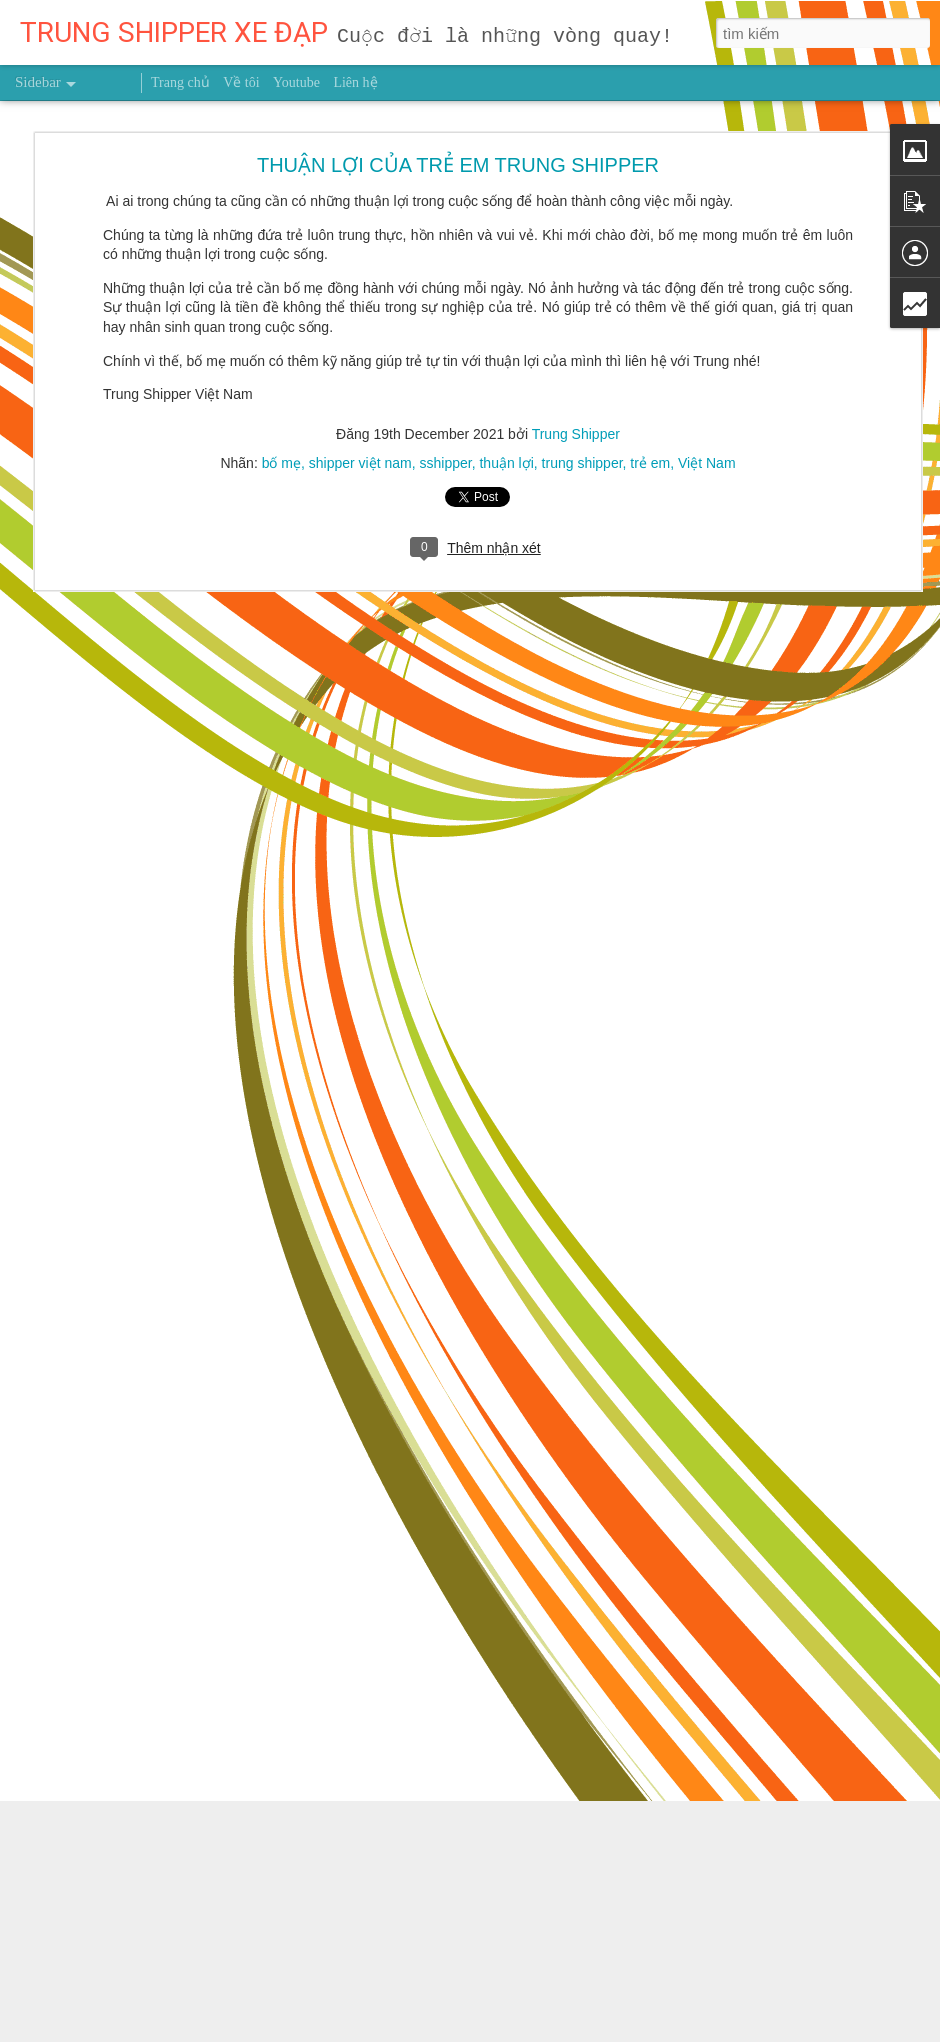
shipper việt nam (360, 386)
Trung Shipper (576, 357)
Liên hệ (355, 82)
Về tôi (241, 82)
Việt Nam (707, 386)
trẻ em (650, 386)
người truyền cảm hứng (498, 1897)
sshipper (446, 386)
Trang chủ (180, 82)
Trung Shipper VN (700, 1897)
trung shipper (582, 386)
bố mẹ (281, 386)
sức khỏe (607, 1897)
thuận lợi (506, 386)
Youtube (296, 82)
